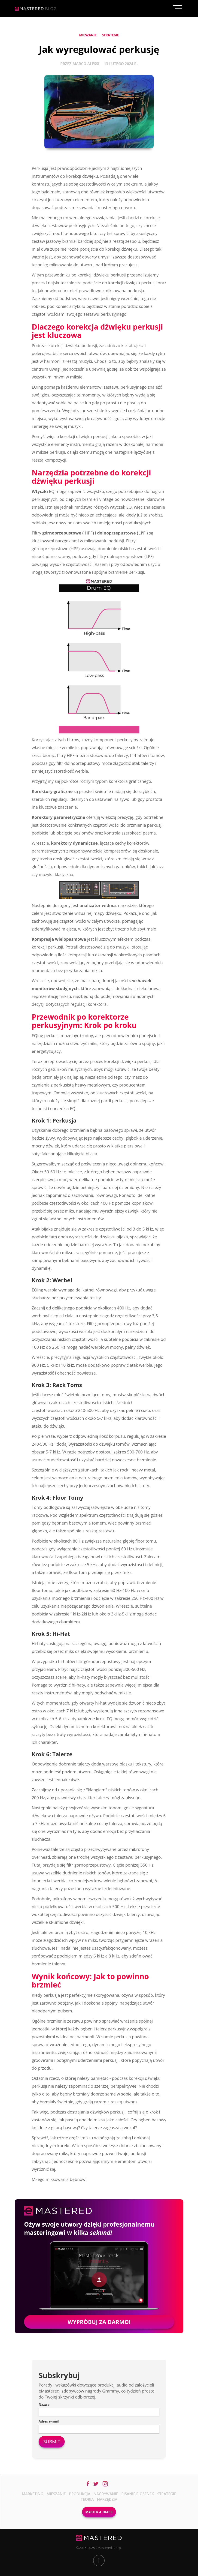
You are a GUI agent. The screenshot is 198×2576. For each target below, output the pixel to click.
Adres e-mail (49, 2421)
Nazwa (44, 2404)
